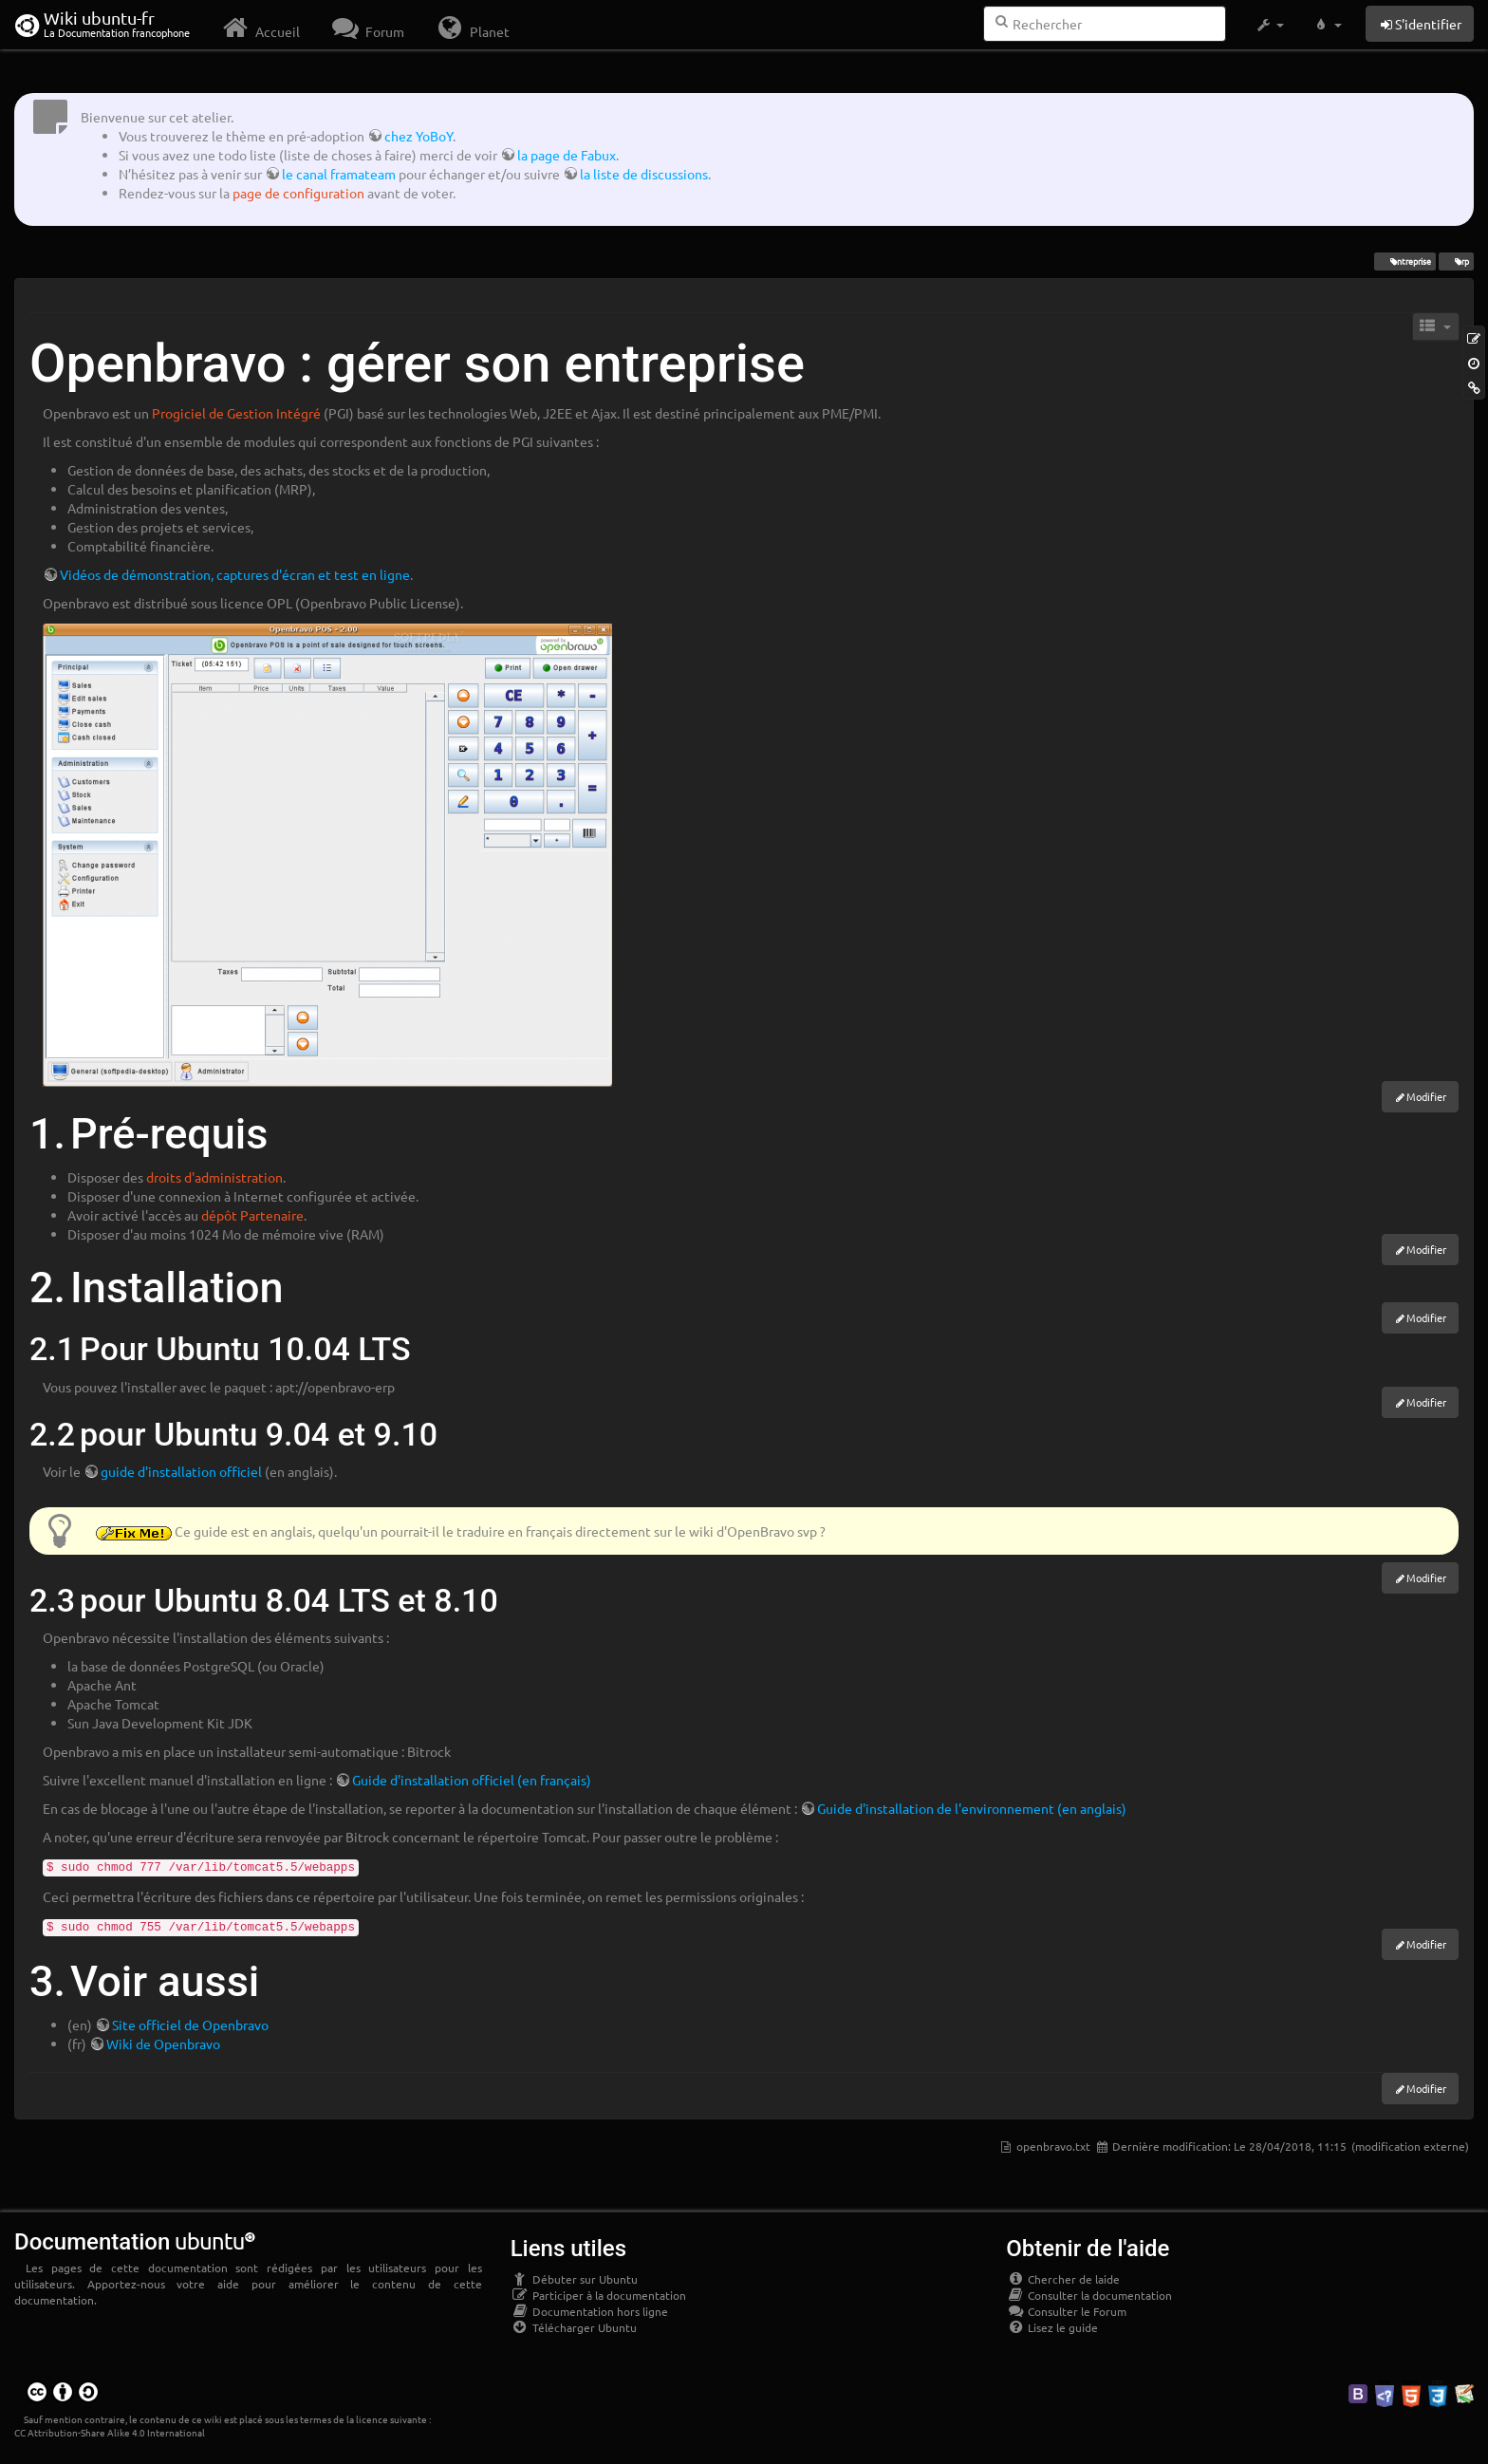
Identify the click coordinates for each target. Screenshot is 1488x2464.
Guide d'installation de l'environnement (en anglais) (971, 1808)
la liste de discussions (644, 173)
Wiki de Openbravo (163, 2043)
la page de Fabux (566, 154)
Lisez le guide (1052, 2327)
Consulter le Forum (1066, 2311)
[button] (1269, 24)
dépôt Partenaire (252, 1214)
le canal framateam (339, 173)
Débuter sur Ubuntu (574, 2279)
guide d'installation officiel (181, 1471)
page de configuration (298, 192)
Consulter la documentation (1089, 2295)
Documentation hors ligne (589, 2311)
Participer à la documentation (598, 2295)
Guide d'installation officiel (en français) (471, 1779)
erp (1455, 261)
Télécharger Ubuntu (574, 2327)
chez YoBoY (418, 135)
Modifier (1426, 1096)
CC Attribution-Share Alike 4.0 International (109, 2432)
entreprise (1404, 261)
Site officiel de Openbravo (190, 2024)
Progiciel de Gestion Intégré (236, 412)
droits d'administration (214, 1176)
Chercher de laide (1063, 2279)
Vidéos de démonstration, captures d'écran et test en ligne (235, 574)
